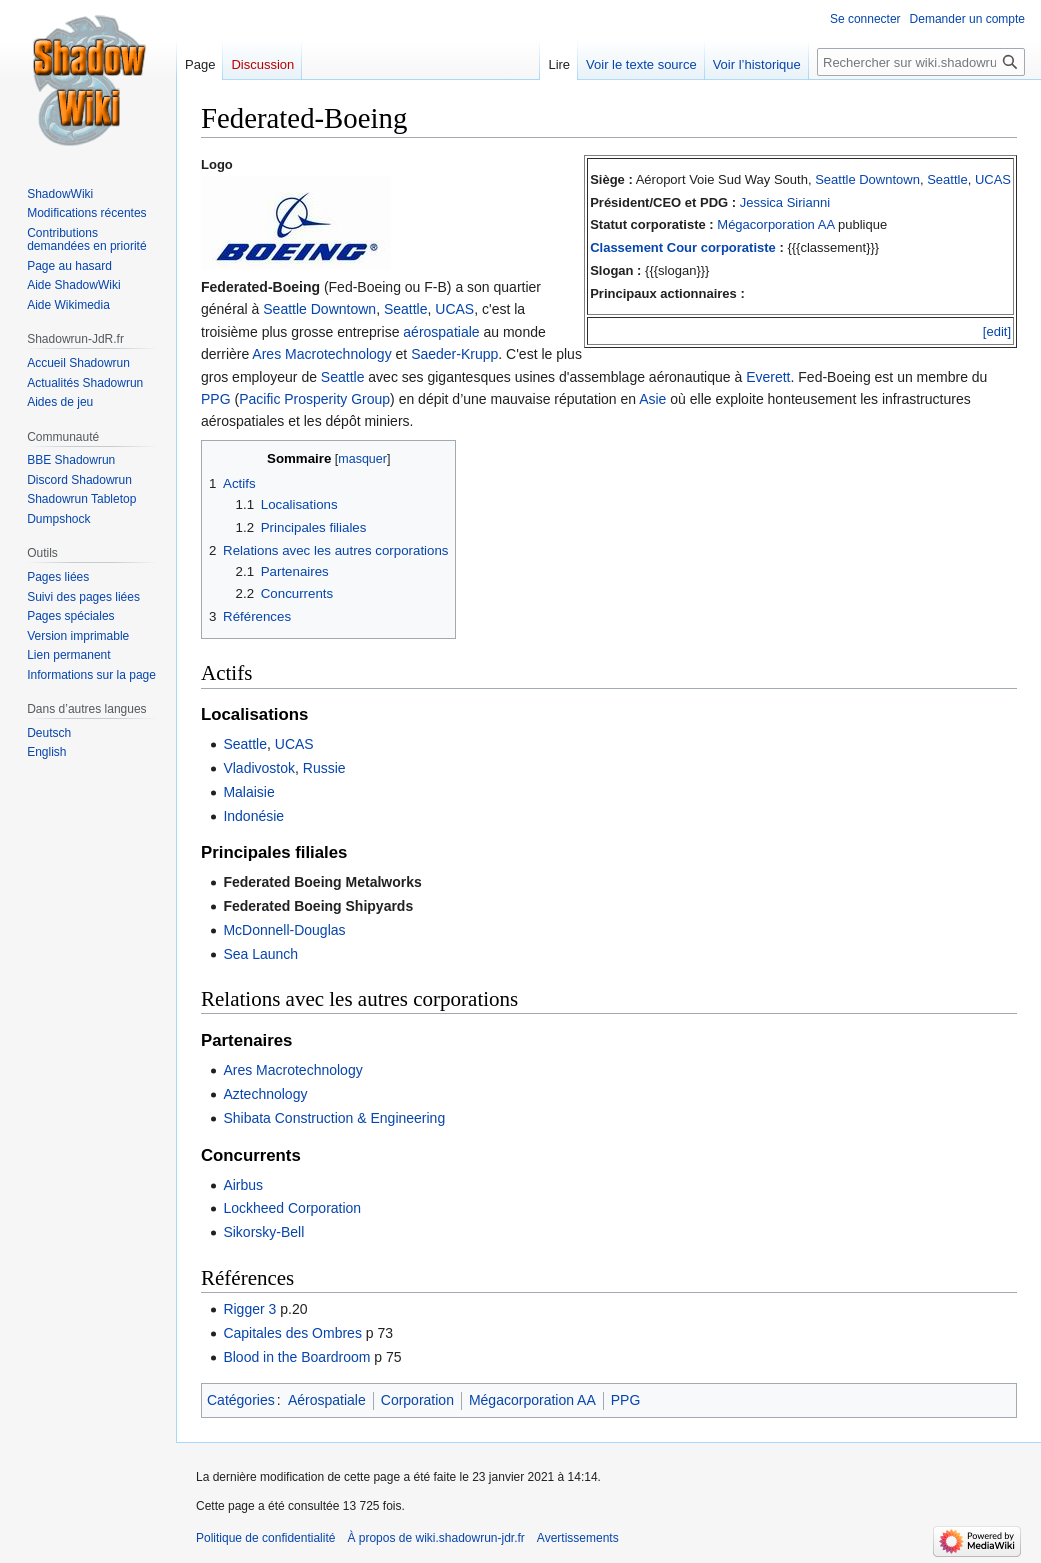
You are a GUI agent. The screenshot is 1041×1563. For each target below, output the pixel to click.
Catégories (241, 1400)
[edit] (997, 331)
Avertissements (578, 1538)
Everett (768, 377)
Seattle (947, 179)
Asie (652, 399)
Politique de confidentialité (265, 1538)
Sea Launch (260, 954)
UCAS (993, 179)
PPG (216, 399)
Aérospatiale (327, 1400)
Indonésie (253, 816)
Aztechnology (265, 1094)
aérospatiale (441, 332)
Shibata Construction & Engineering (334, 1118)
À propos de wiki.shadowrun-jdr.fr (435, 1538)
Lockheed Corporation (292, 1208)
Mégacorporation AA (775, 224)
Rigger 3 (249, 1309)
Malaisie (248, 792)
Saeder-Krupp (454, 354)
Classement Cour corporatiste (683, 247)
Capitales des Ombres (292, 1333)
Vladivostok (259, 768)
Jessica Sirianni (785, 202)
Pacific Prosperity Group (314, 399)
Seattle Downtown (867, 179)
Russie (324, 768)
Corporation (417, 1400)
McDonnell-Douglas (284, 930)
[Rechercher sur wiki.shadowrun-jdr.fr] (921, 62)
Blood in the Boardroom (296, 1357)
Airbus (243, 1185)
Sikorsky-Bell (263, 1232)
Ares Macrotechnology (321, 354)
